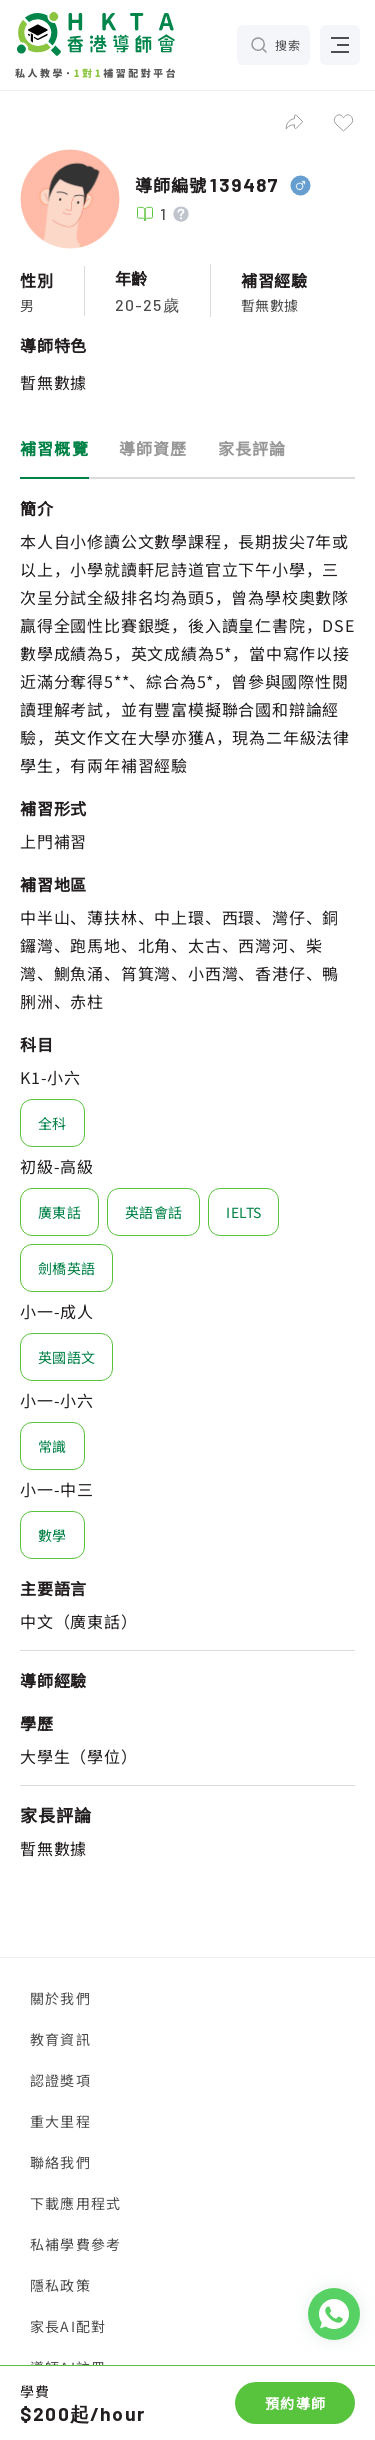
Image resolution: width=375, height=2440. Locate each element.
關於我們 (60, 1998)
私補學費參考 (75, 2244)
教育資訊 (60, 2039)
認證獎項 (60, 2080)
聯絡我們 (60, 2162)
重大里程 (60, 2121)
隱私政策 (60, 2285)
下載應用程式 (75, 2203)
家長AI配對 (68, 2326)
